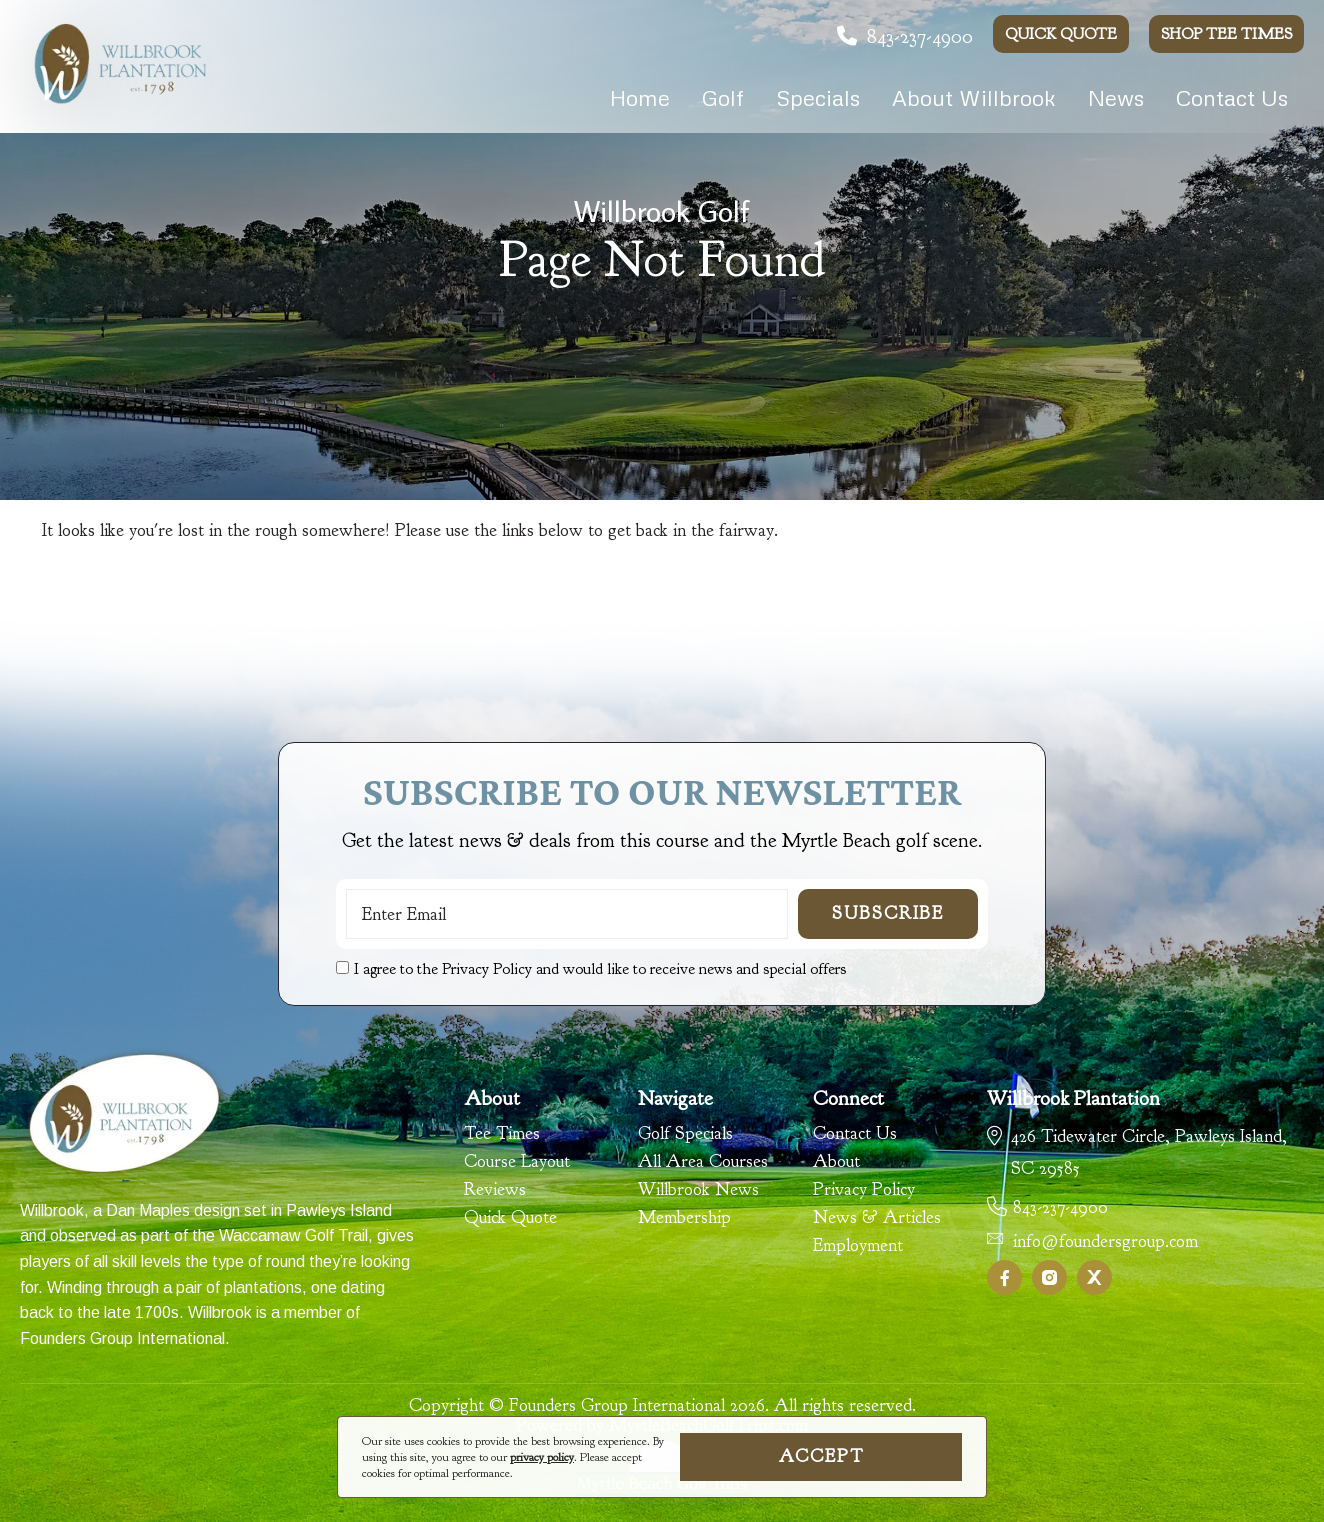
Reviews (495, 1190)
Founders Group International (122, 1338)
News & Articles (877, 1218)
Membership (684, 1218)
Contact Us (1232, 98)
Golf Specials (685, 1134)
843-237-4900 (905, 36)
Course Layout (517, 1162)
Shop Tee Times (1226, 34)
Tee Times (502, 1134)
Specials (818, 98)
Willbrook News (698, 1190)
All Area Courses (703, 1162)
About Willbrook (974, 98)
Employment (858, 1246)
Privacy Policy (864, 1190)
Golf (723, 98)
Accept (821, 1456)
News (1116, 98)
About (836, 1162)
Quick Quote (1061, 34)
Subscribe (888, 913)
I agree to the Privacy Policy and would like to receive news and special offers (600, 969)
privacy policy (542, 1457)
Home (640, 98)
